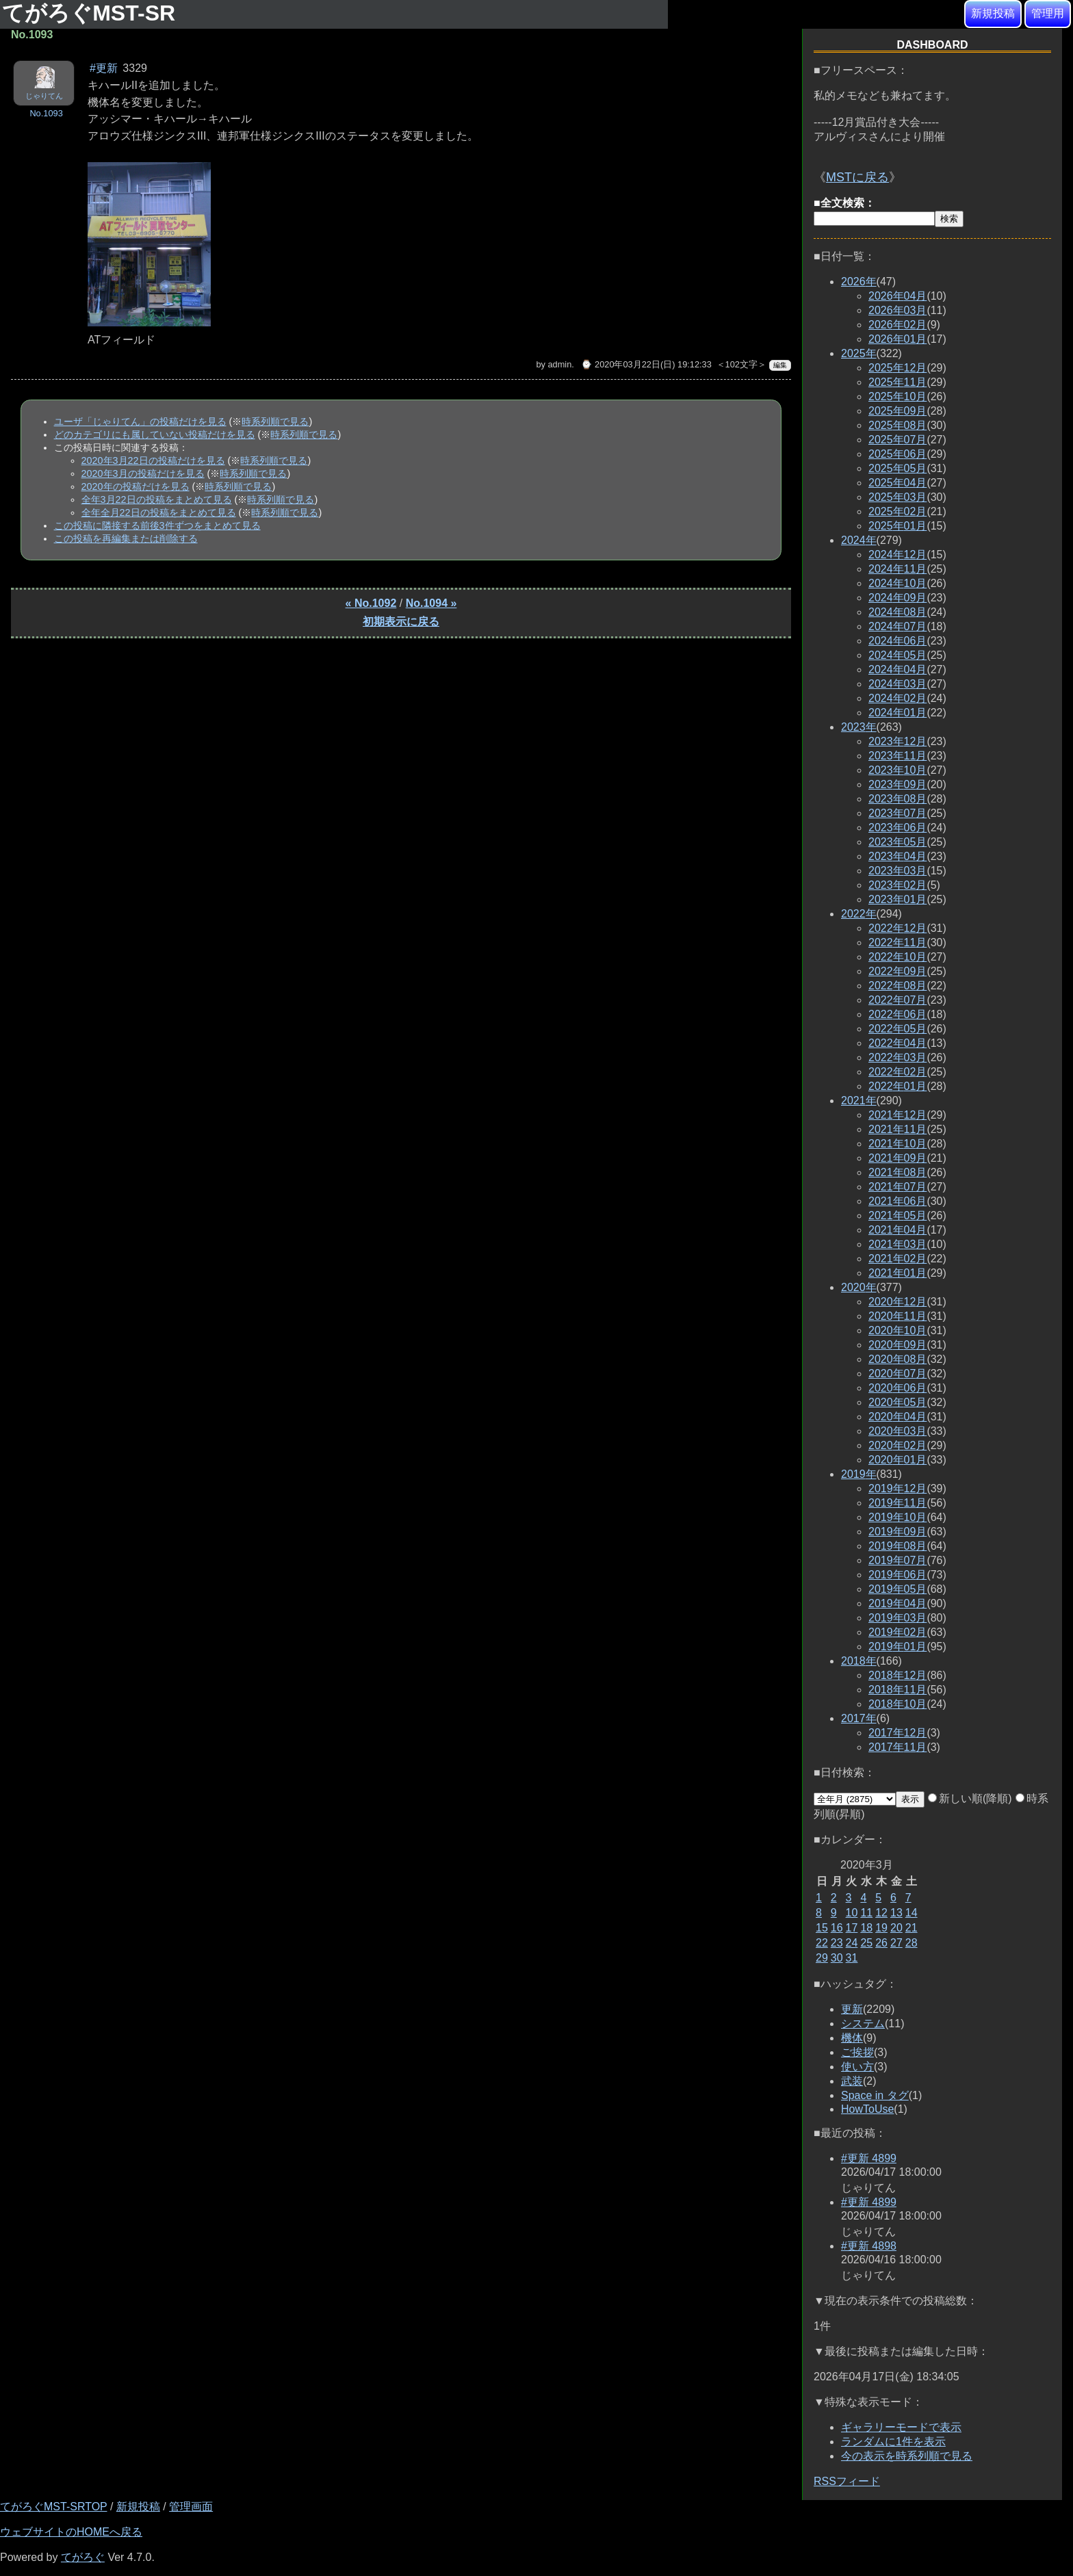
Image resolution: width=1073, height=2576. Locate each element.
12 (881, 1912)
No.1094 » (431, 603)
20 (896, 1928)
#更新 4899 (868, 2158)
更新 (852, 2009)
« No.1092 (371, 603)
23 (837, 1943)
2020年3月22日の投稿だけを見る (153, 460)
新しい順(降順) (970, 1798)
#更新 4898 (868, 2246)
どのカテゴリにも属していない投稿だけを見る (154, 434)
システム (863, 2023)
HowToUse (867, 2109)
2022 (859, 914)
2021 (859, 1100)
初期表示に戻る (401, 621)
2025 (859, 353)
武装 (852, 2081)
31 (852, 1958)
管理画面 (191, 2506)
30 (837, 1958)
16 (837, 1928)
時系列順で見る (275, 421)
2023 (859, 727)
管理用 (1047, 13)
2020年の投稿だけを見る (135, 486)
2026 (859, 281)
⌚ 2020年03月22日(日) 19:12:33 (646, 364)
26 (881, 1943)
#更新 (104, 68)
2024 (859, 540)
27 (896, 1943)
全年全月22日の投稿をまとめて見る (158, 512)
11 (866, 1912)
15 (822, 1928)
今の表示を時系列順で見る (906, 2456)
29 (822, 1958)
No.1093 (45, 113)
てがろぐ (83, 2557)
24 (852, 1943)
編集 (780, 365)
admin (559, 364)
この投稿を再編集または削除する (126, 538)
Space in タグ (875, 2095)
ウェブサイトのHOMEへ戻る (71, 2532)
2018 (859, 1661)
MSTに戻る (857, 177)
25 (866, 1943)
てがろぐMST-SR (91, 13)
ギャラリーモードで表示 (901, 2427)
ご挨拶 (857, 2052)
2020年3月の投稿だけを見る (143, 473)
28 (911, 1943)
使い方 (857, 2066)
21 (911, 1928)
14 (911, 1912)
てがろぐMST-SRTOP (53, 2506)
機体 (852, 2038)
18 (866, 1928)
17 (852, 1928)
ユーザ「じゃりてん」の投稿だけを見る (140, 421)
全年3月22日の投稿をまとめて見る (156, 499)
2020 (859, 1287)
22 (822, 1943)
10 (852, 1912)
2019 (859, 1474)
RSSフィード (847, 2481)
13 (896, 1912)
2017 (859, 1718)
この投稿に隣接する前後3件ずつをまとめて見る (157, 525)
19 (881, 1928)
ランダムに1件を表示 (893, 2441)
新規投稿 (993, 13)
